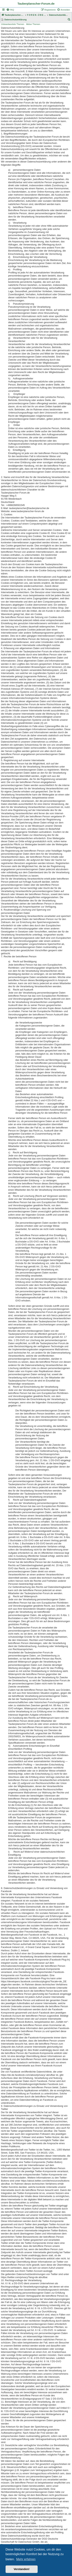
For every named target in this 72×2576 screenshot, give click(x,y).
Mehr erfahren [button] (26, 2559)
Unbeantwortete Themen (12, 24)
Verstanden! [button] (21, 2569)
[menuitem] (10, 9)
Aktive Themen (33, 24)
